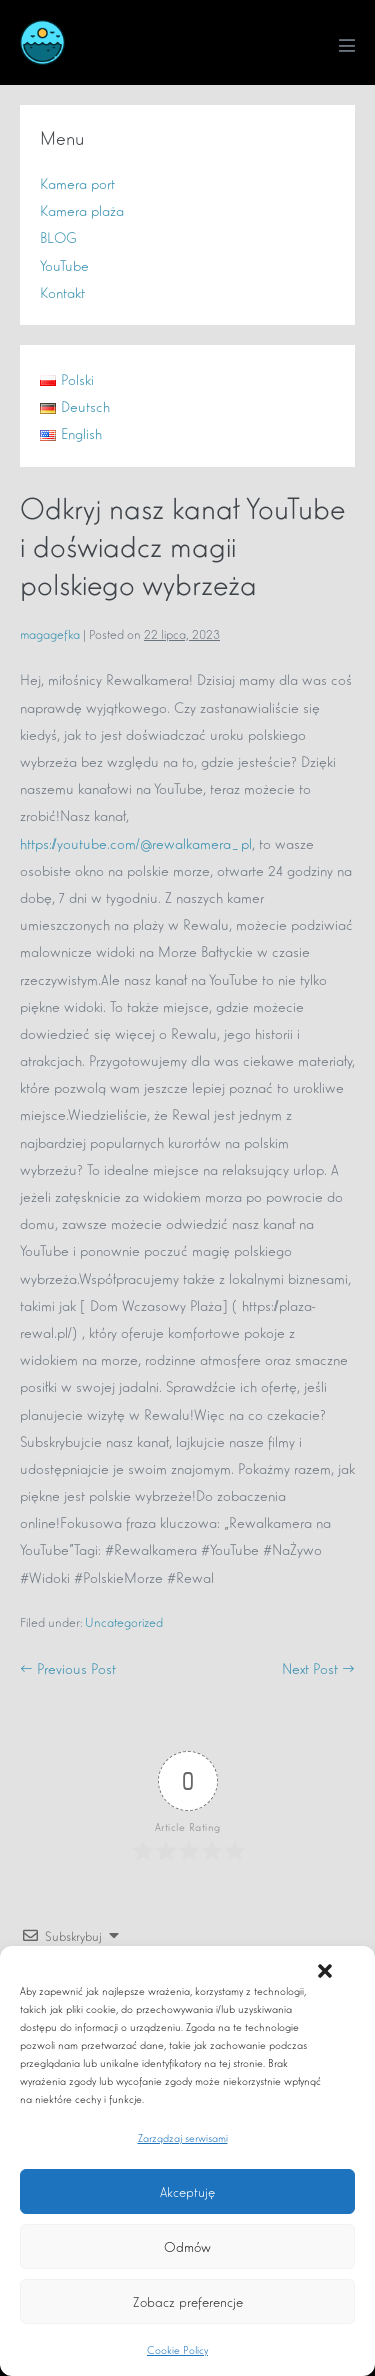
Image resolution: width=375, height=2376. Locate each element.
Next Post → (318, 1667)
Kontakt (62, 291)
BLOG (58, 236)
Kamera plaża (82, 209)
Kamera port (77, 182)
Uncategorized (124, 1621)
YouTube (64, 264)
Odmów (187, 2246)
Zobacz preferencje (188, 2301)
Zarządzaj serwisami (183, 2137)
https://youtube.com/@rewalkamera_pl (136, 842)
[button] (325, 1971)
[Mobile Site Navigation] (347, 45)
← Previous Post (68, 1667)
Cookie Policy (177, 2349)
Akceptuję (187, 2191)
